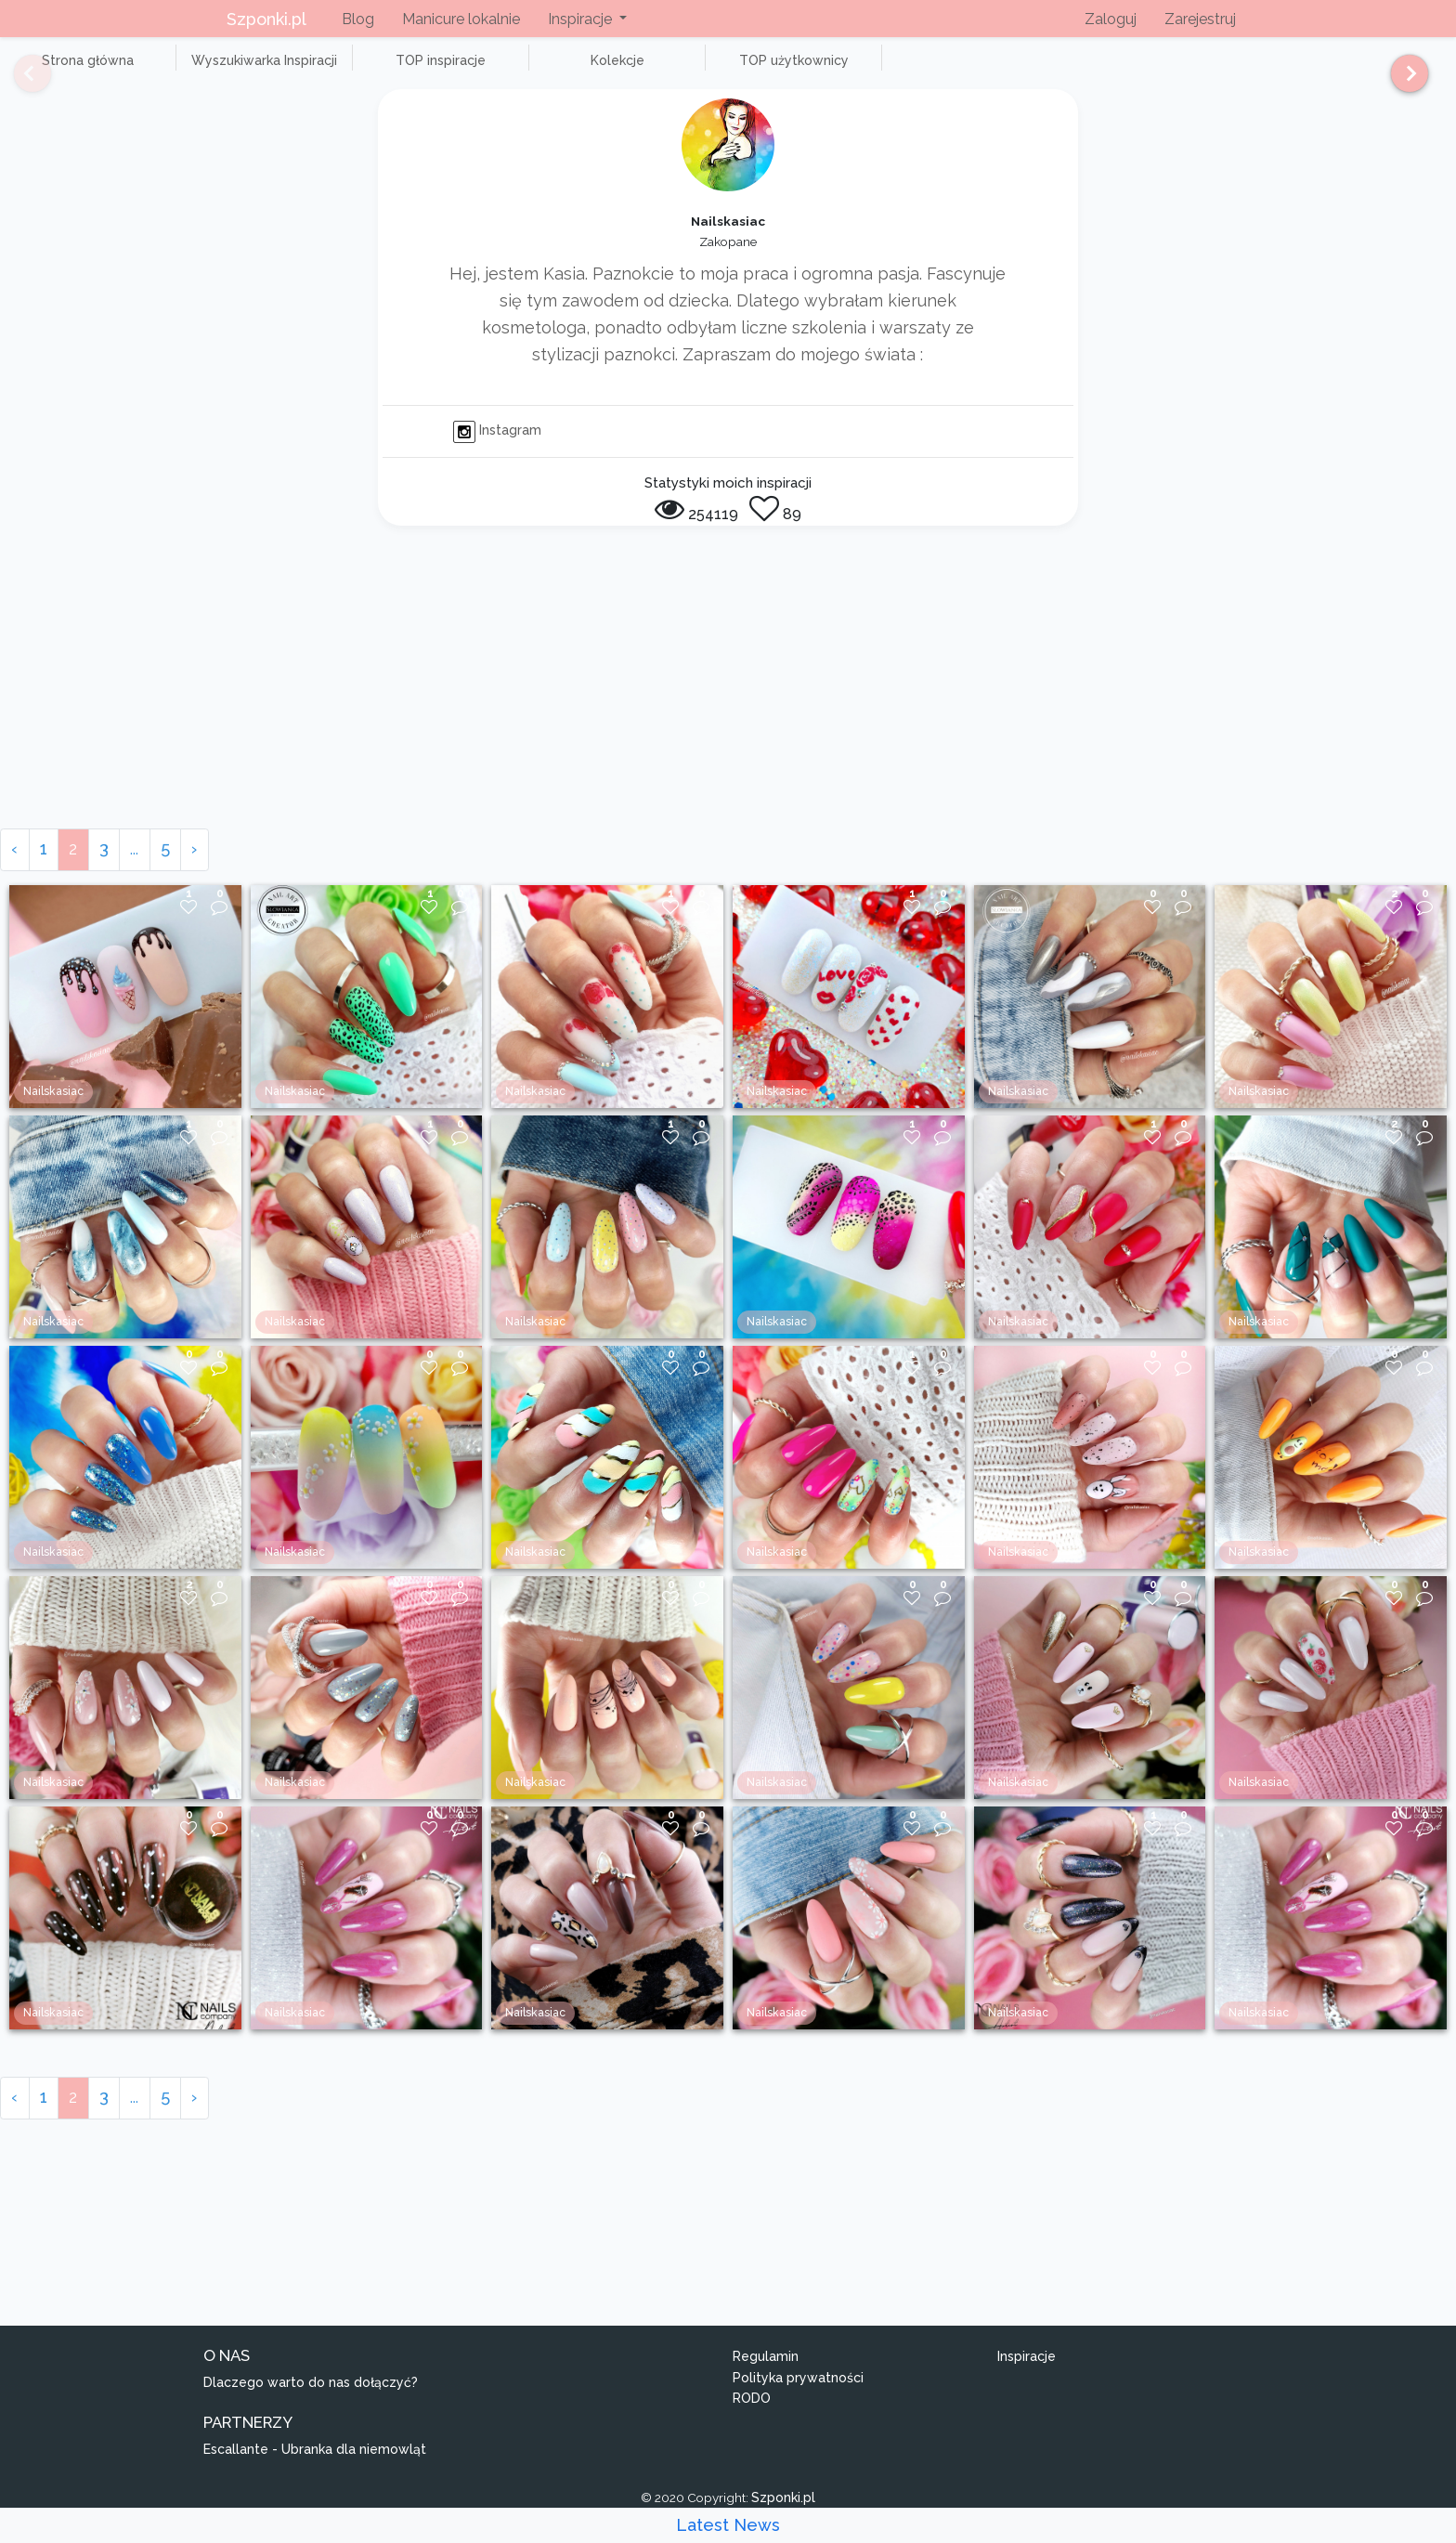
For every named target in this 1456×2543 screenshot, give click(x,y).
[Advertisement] (728, 710)
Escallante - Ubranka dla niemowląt (314, 2469)
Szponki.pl (266, 19)
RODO (752, 2419)
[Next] (1402, 81)
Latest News (728, 2525)
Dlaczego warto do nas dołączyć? (310, 2402)
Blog (358, 19)
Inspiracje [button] (582, 19)
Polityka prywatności (798, 2398)
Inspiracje (1026, 2377)
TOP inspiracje (371, 70)
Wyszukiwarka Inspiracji (222, 70)
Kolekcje (520, 70)
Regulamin (766, 2377)
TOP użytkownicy (668, 70)
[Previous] (18, 81)
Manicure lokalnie (461, 19)
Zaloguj (1111, 19)
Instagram (497, 451)
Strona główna (74, 70)
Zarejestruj (1200, 19)
